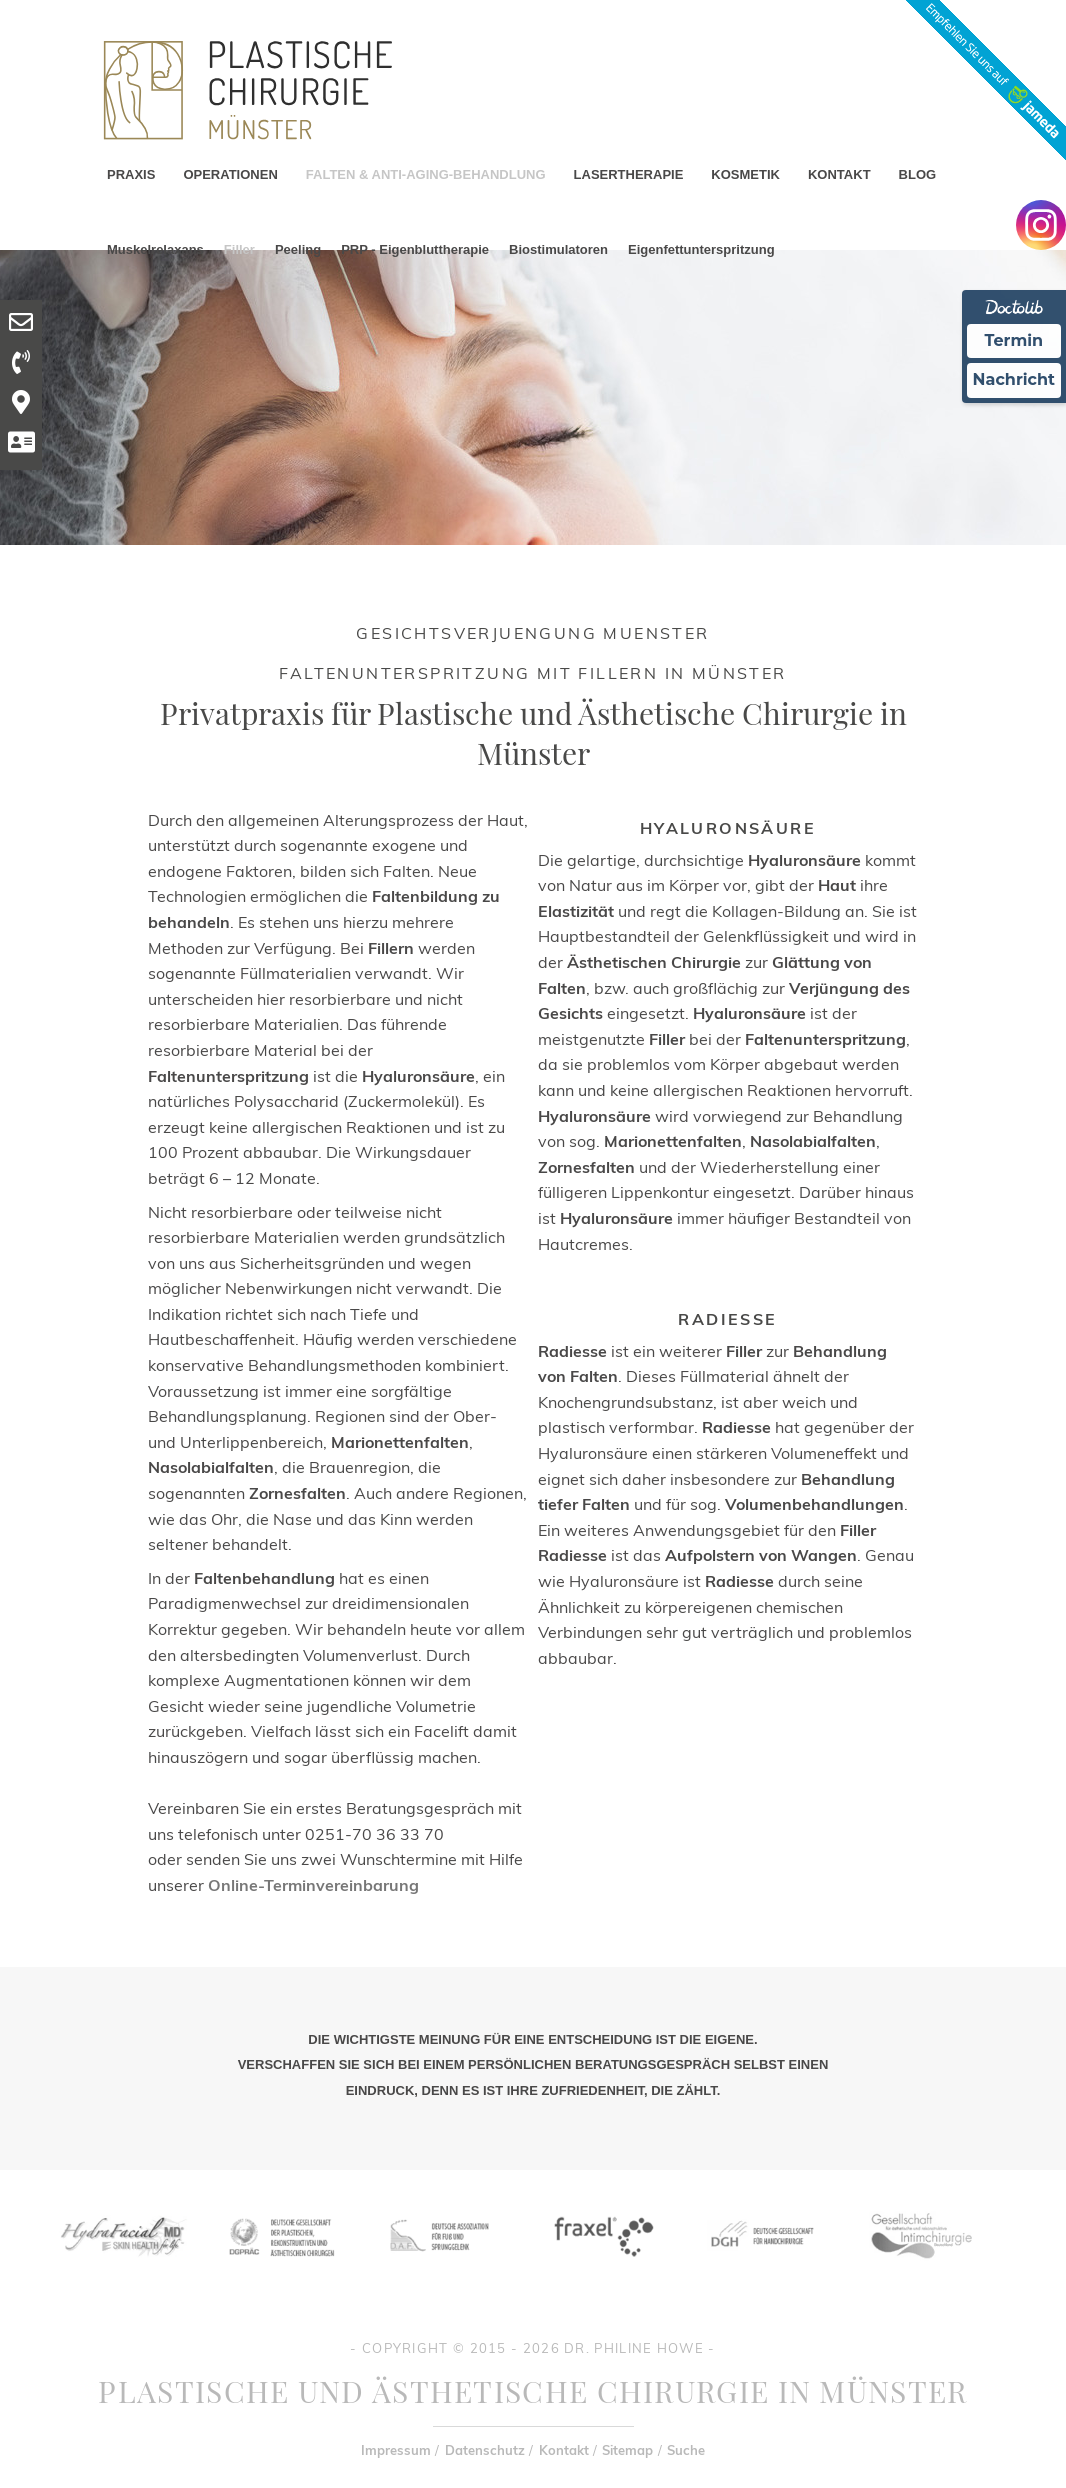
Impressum (396, 2450)
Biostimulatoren (558, 249)
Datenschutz (485, 2450)
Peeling (298, 249)
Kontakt (564, 2450)
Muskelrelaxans (155, 249)
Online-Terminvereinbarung (313, 1885)
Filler (239, 249)
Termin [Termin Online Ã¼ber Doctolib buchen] (1014, 340)
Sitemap (627, 2450)
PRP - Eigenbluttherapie (415, 249)
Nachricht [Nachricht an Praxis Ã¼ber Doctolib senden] (1014, 379)
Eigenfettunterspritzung (701, 249)
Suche (686, 2450)
